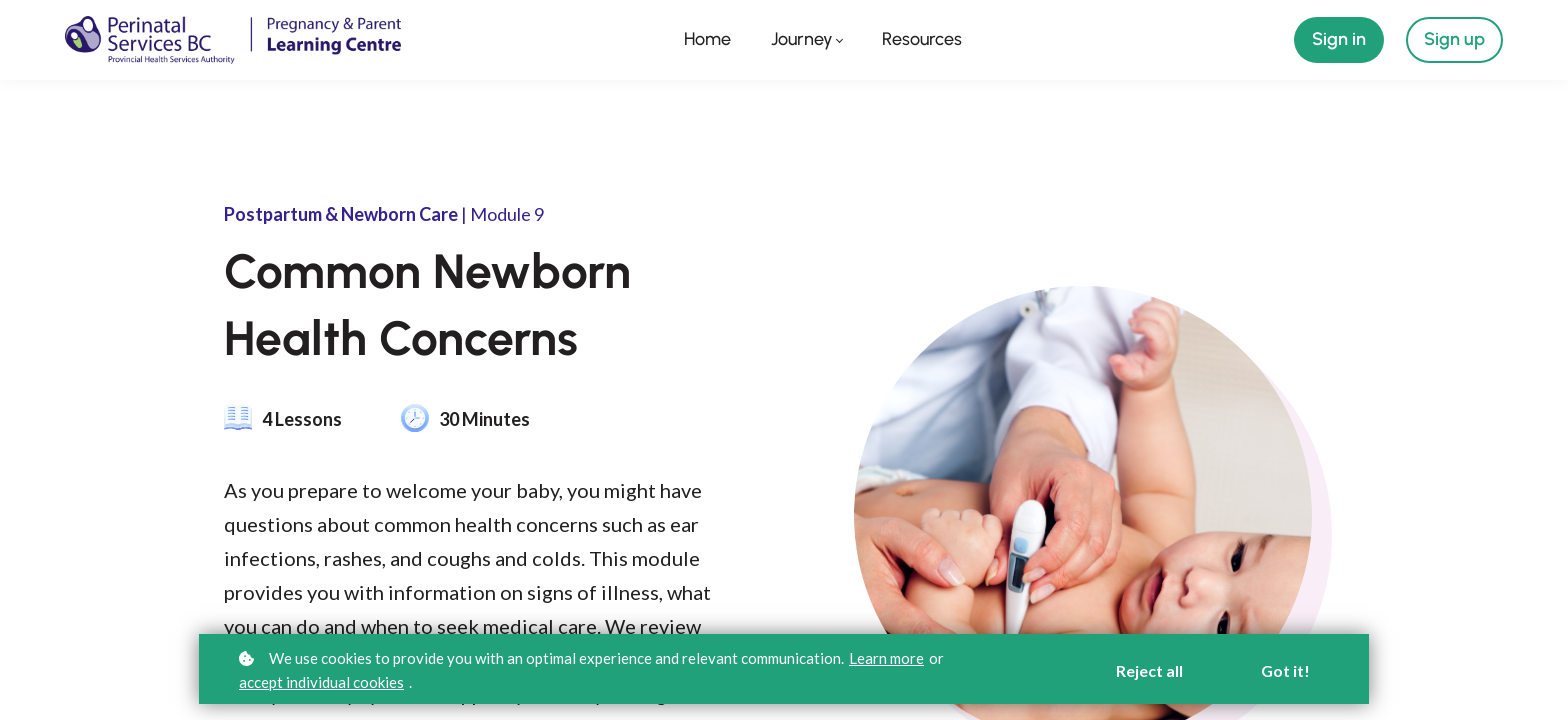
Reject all (1149, 670)
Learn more (886, 658)
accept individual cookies (321, 682)
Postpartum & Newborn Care (341, 214)
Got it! (1285, 670)
